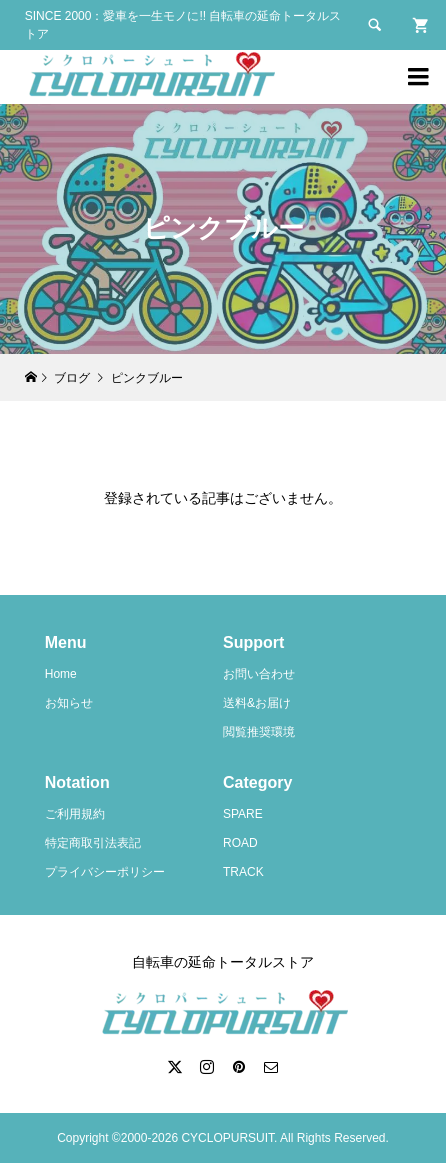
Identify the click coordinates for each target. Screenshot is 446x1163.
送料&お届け (257, 703)
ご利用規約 (75, 814)
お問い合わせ (259, 674)
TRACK (243, 872)
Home (61, 674)
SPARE (243, 814)
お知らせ (69, 703)
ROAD (240, 843)
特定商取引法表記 (93, 843)
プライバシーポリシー (105, 872)
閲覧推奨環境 (259, 732)
